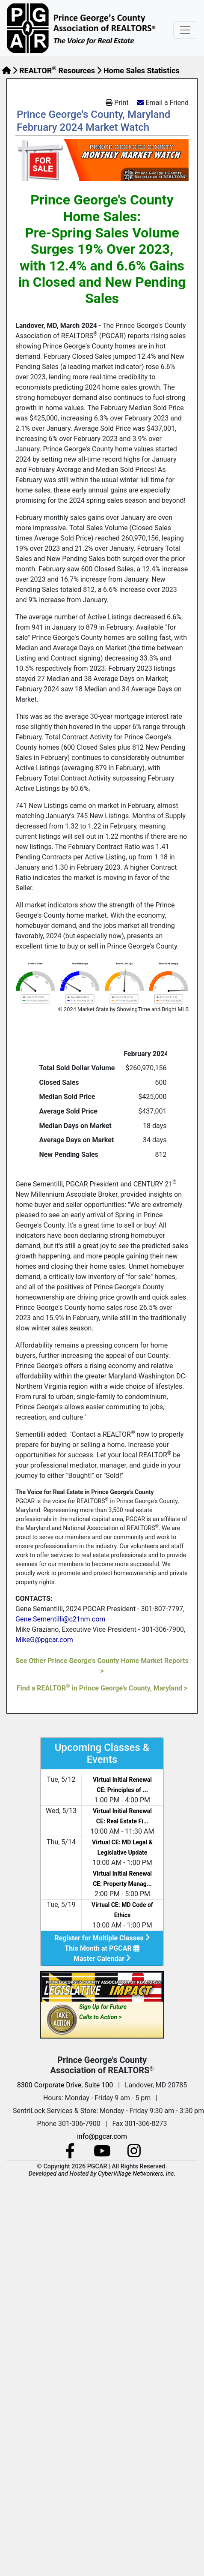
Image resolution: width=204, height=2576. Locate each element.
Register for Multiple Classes (101, 1938)
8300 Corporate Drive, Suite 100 (65, 2085)
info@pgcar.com (102, 2136)
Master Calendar (102, 1959)
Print (117, 103)
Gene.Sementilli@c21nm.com (60, 1619)
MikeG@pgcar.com (44, 1640)
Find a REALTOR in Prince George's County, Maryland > (102, 1688)
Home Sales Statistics (141, 70)
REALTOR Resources (57, 70)
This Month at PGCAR (102, 1948)
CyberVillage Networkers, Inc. (136, 2173)
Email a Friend (167, 103)
